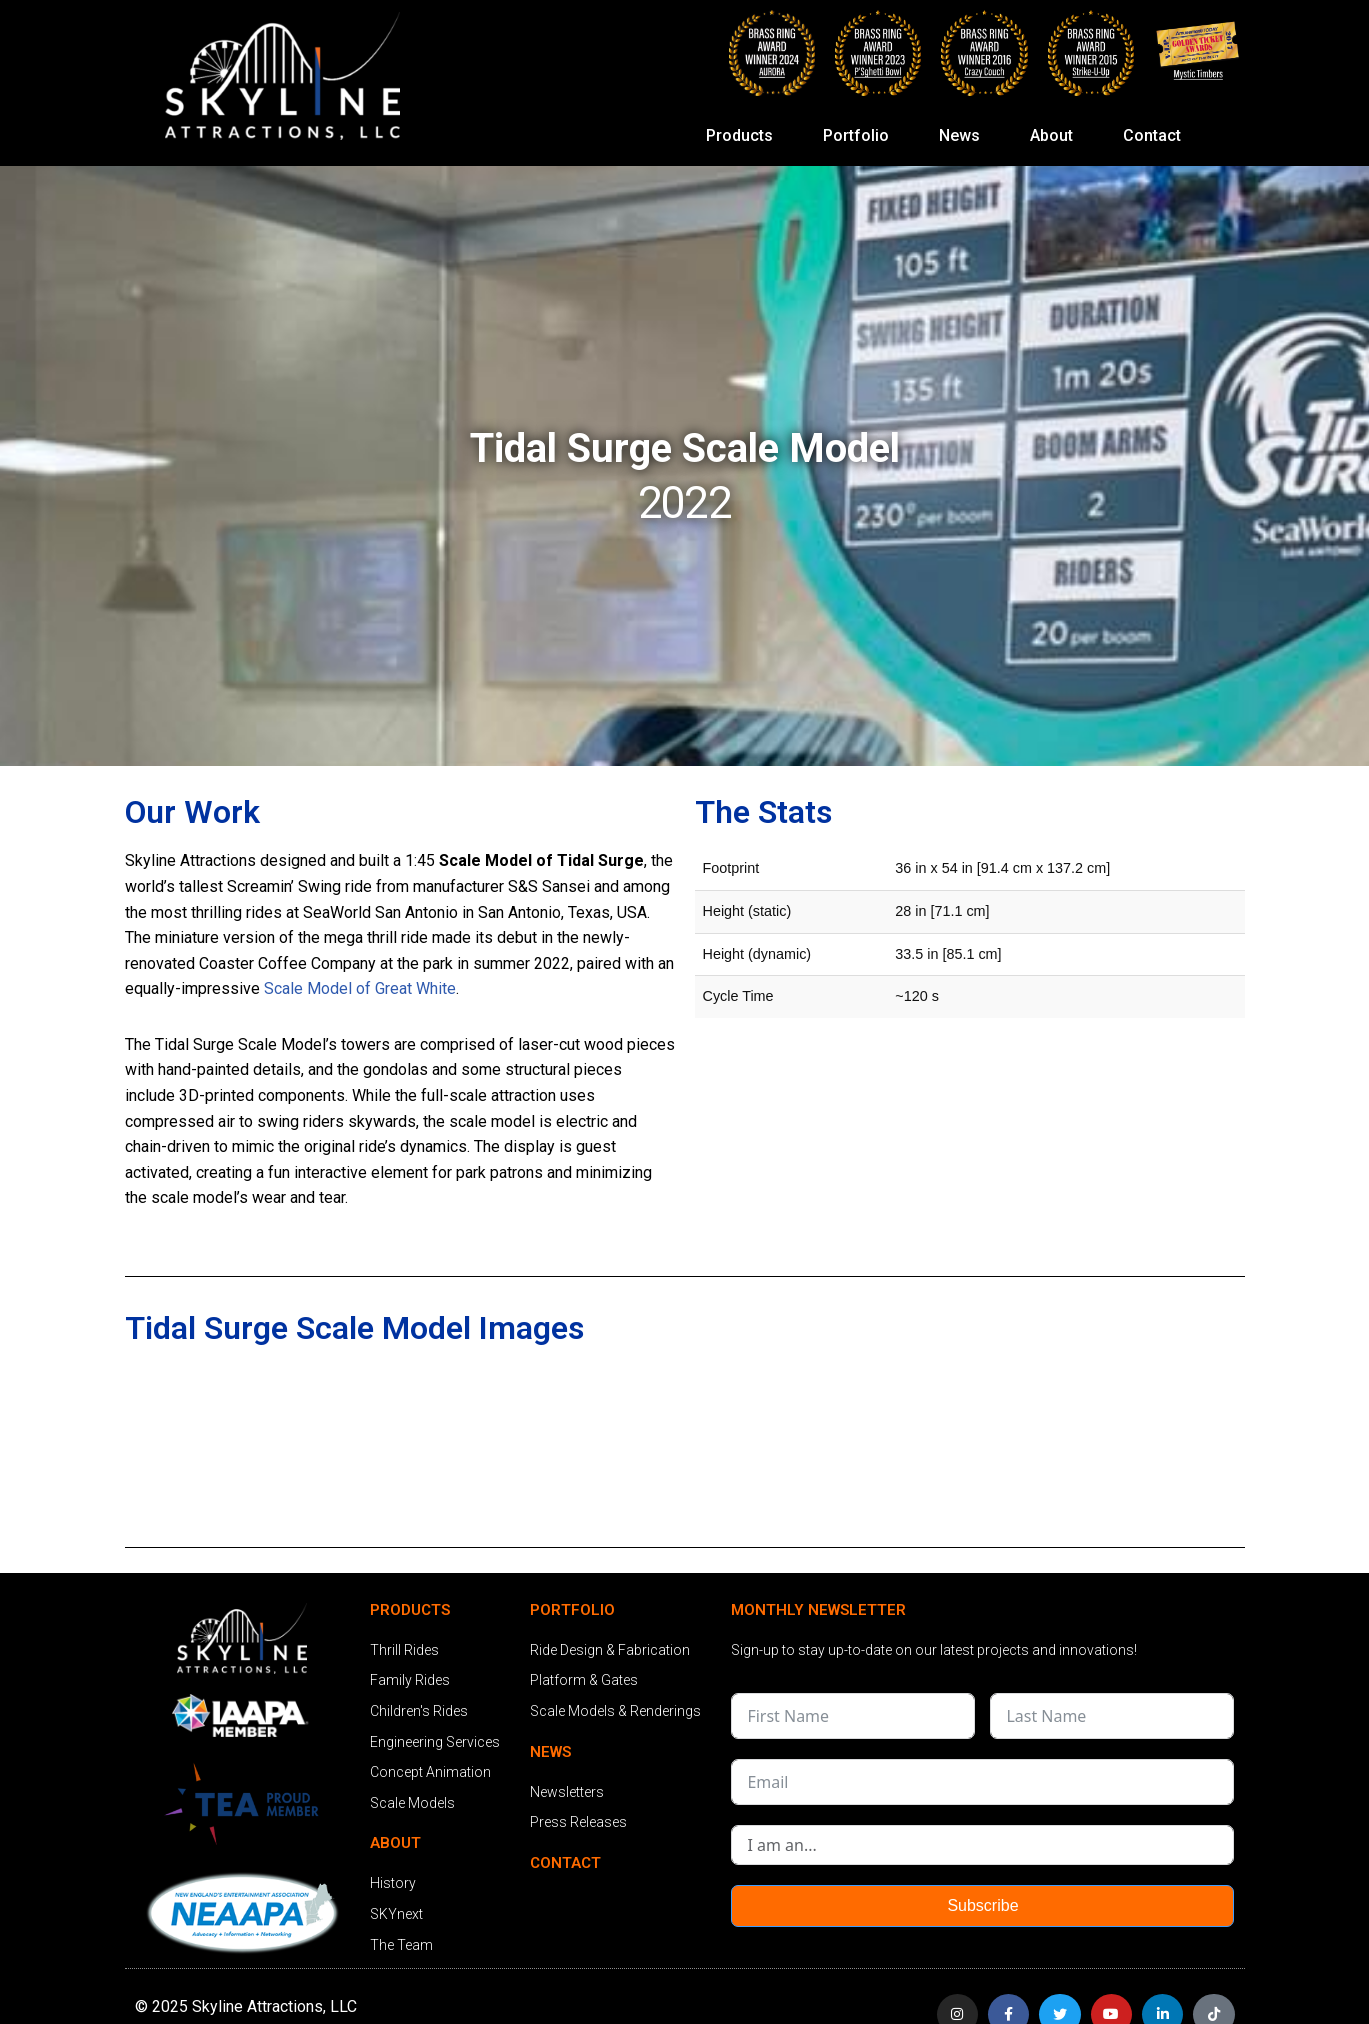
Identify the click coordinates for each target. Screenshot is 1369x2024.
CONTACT (565, 1863)
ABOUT (395, 1844)
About (1056, 136)
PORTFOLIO (572, 1610)
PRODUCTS (410, 1610)
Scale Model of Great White (360, 988)
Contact (1152, 135)
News (964, 136)
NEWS (550, 1752)
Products (744, 136)
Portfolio (861, 136)
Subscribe (982, 1906)
